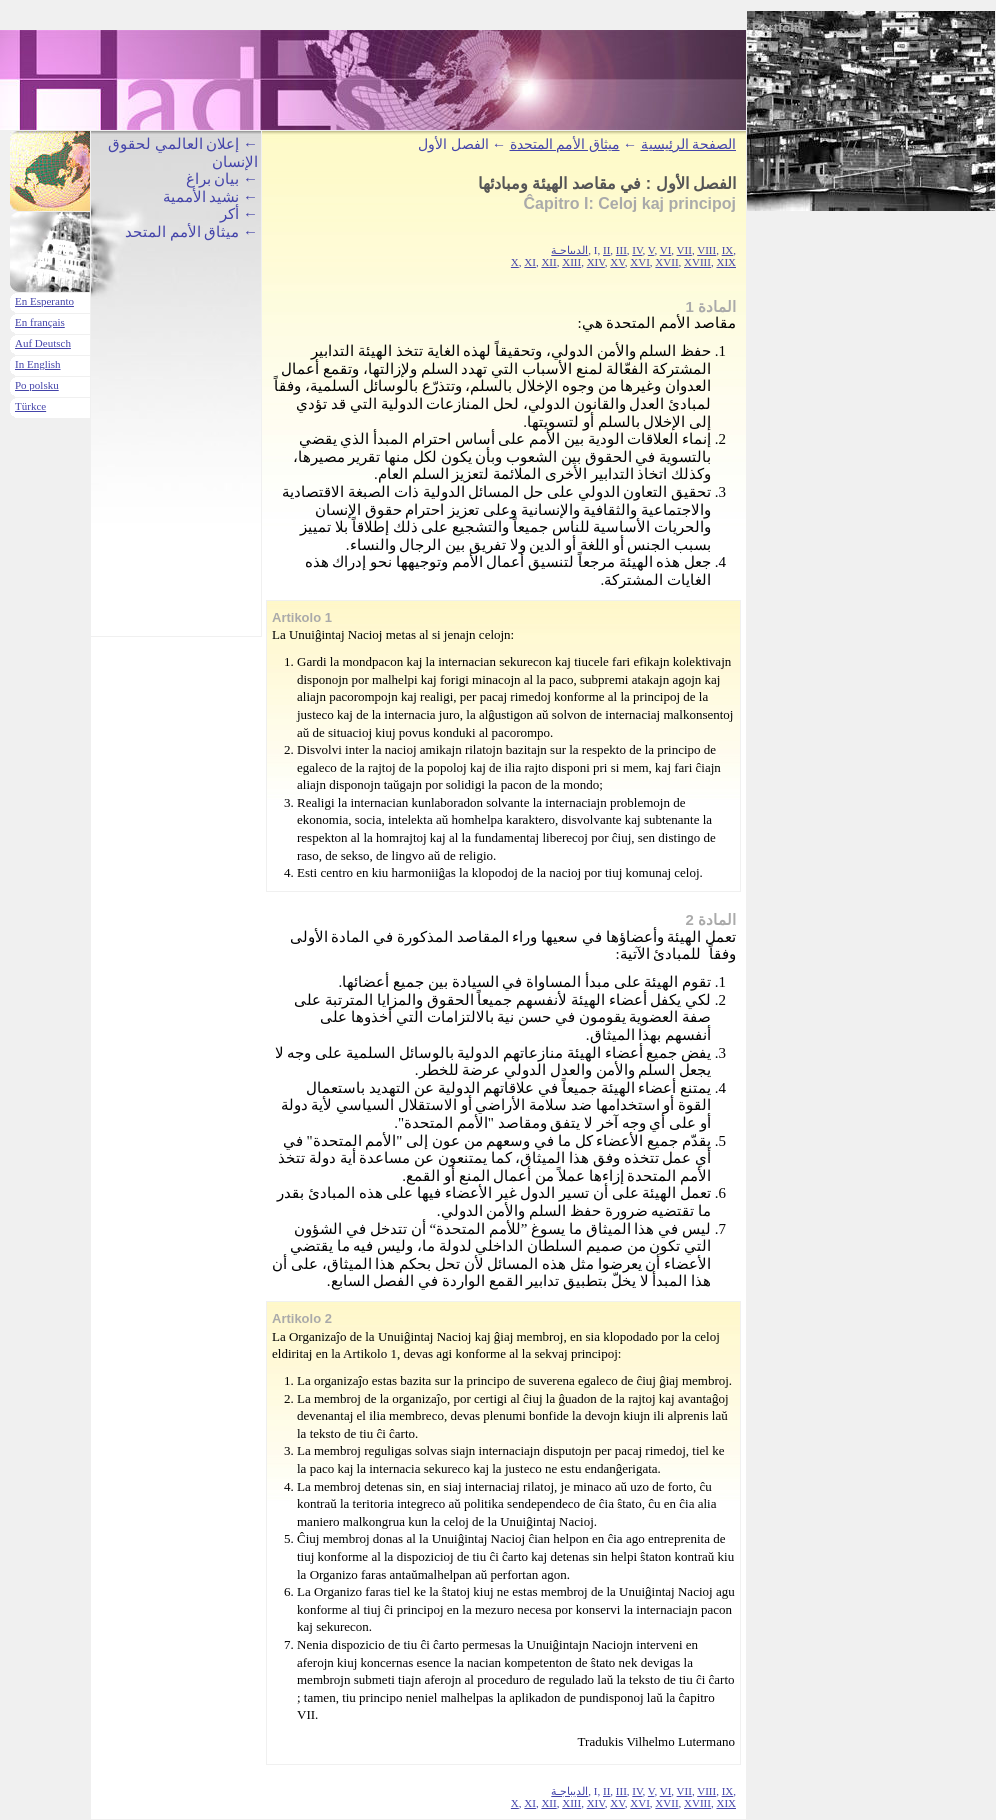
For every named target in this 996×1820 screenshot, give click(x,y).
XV (617, 262)
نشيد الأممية (201, 197)
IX (728, 250)
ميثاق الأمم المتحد (182, 232)
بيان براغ (213, 179)
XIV (596, 262)
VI (666, 250)
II (606, 250)
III (621, 250)
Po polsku (37, 385)
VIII (706, 250)
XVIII (697, 262)
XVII (666, 262)
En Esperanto (44, 301)
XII (548, 262)
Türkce (30, 406)
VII (684, 250)
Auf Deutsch (43, 343)
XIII (571, 262)
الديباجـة (569, 250)
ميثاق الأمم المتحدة (565, 144)
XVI (640, 262)
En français (40, 322)
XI (530, 262)
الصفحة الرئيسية (689, 144)
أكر (229, 214)
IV (637, 250)
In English (38, 364)
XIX (726, 262)
